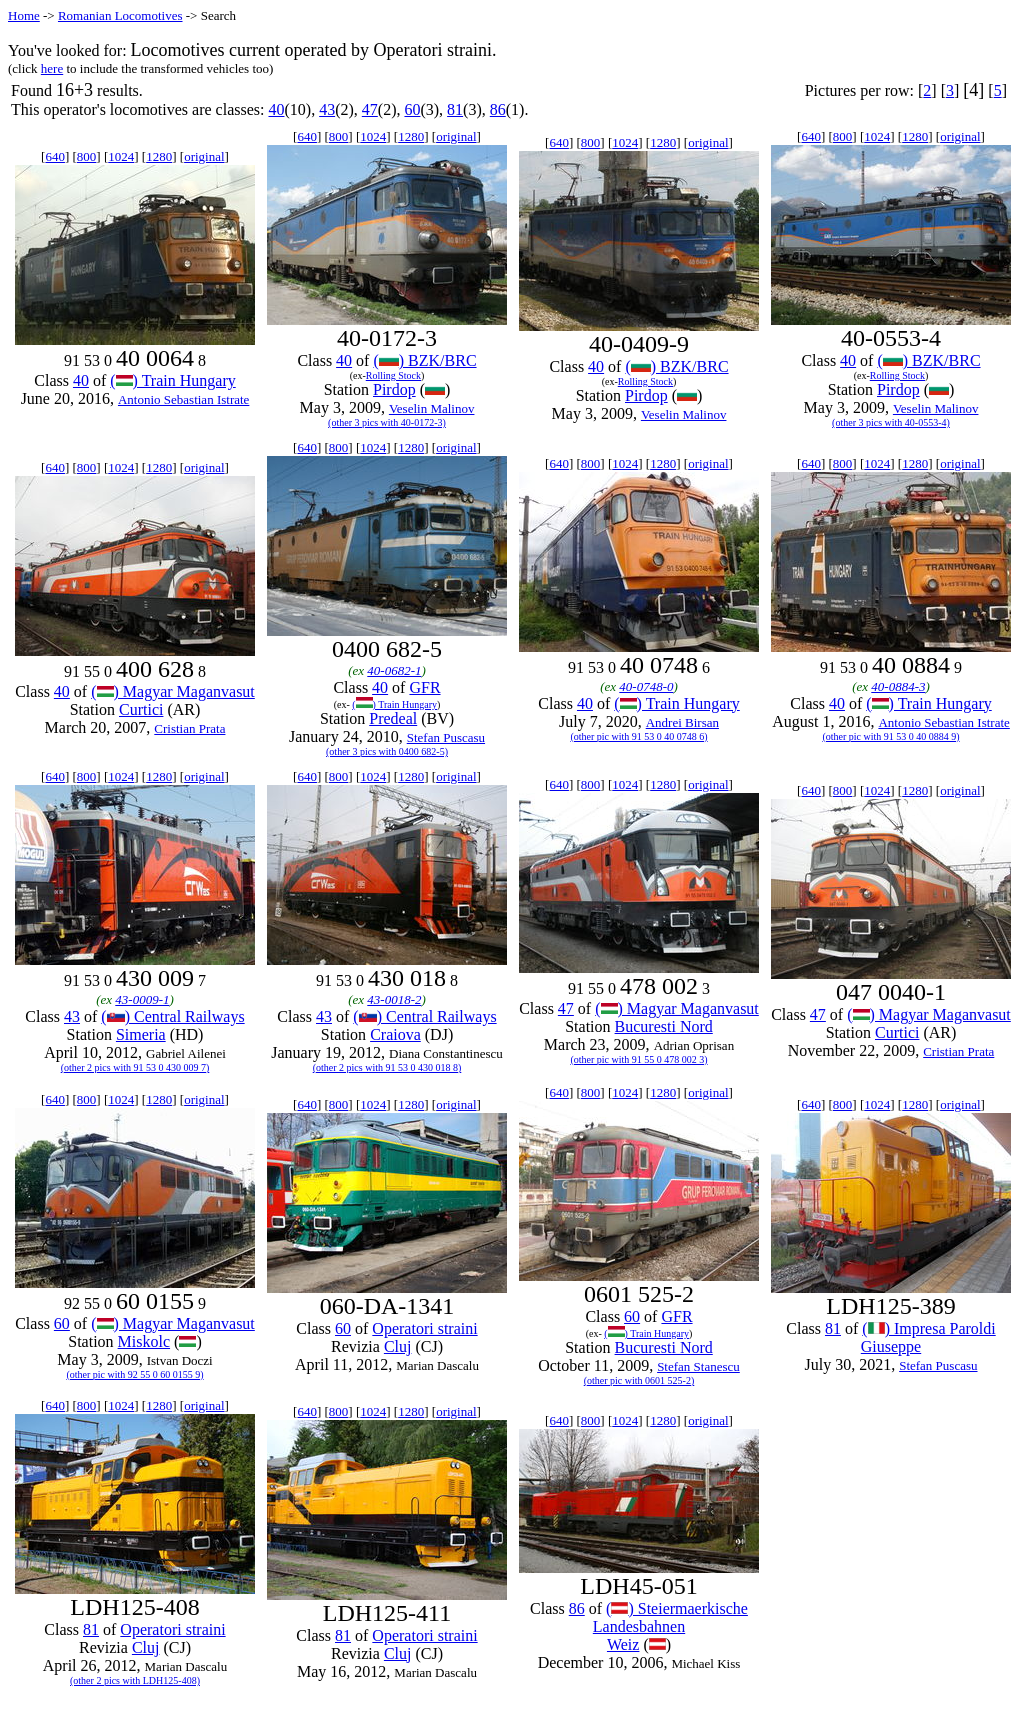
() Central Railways (172, 1016)
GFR (424, 687)
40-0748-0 (646, 686)
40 (276, 109)
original (204, 156)
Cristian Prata (189, 728)
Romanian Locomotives (120, 15)
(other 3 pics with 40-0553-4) (891, 422)
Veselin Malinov (432, 408)
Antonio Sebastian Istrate (183, 399)
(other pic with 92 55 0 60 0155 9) (134, 1374)
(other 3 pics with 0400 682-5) (387, 751)
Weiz (623, 1644)
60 (412, 109)
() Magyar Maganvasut (173, 691)
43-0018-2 (394, 999)
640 (55, 156)
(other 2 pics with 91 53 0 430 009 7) (135, 1067)
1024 (121, 156)
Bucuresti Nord (664, 1026)
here (52, 68)
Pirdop (394, 389)
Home (24, 15)
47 (370, 109)
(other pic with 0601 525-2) (639, 1380)
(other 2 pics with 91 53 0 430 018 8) (387, 1067)
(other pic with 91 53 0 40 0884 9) (890, 736)
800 (87, 156)
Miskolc (144, 1341)
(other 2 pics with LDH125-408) (135, 1680)
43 (327, 109)
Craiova (395, 1034)
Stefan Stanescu (698, 1366)
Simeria (141, 1034)
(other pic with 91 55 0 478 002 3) (638, 1059)
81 (455, 109)
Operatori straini (424, 1328)
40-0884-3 (898, 686)
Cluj (398, 1346)
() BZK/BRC (424, 360)
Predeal (393, 718)
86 (498, 109)
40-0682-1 (394, 670)
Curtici (141, 709)
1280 (159, 156)
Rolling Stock (393, 375)
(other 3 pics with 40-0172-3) (387, 422)
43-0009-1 (142, 999)
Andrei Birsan (682, 722)
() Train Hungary (172, 380)
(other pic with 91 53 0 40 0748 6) (638, 736)
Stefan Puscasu (446, 737)
